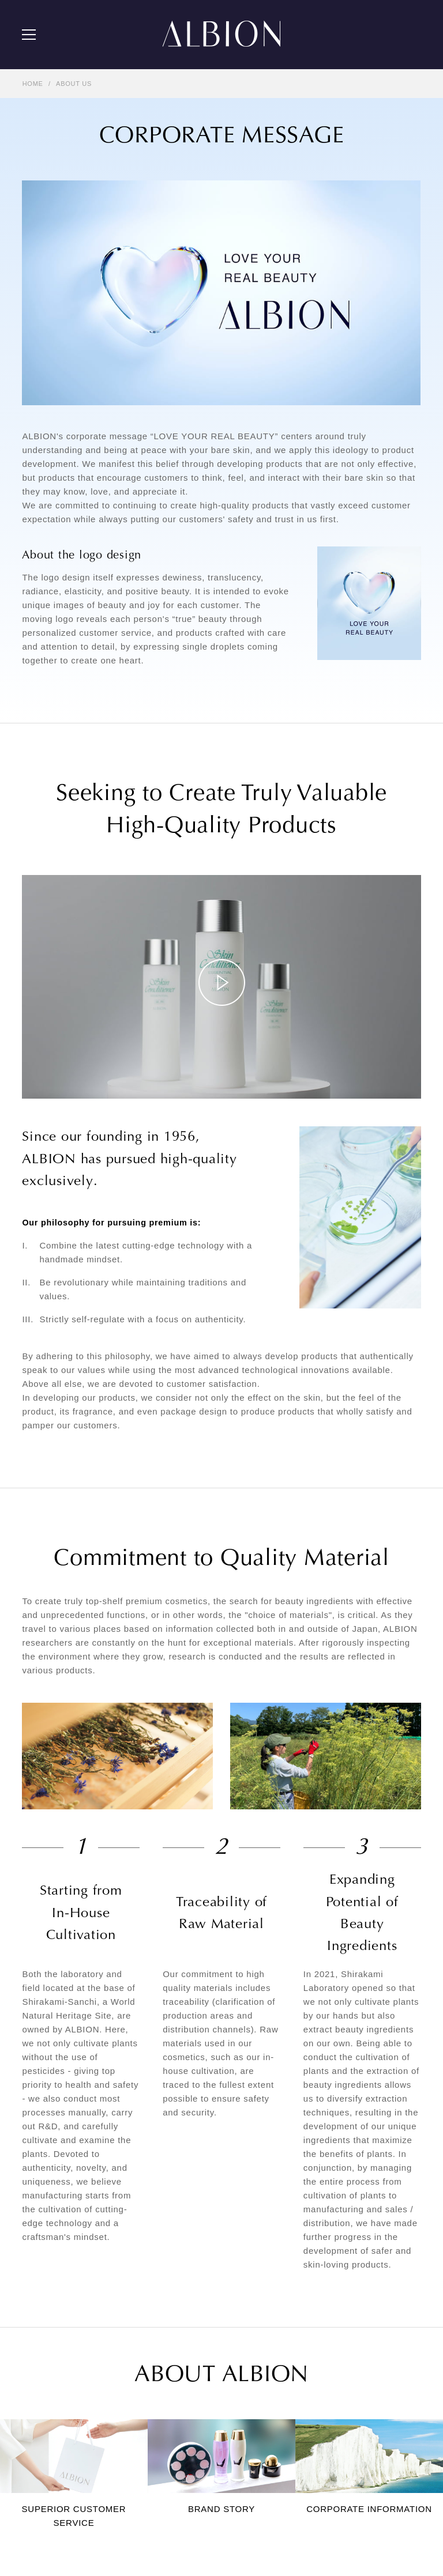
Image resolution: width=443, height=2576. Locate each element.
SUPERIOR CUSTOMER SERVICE (78, 2397)
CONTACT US (45, 2468)
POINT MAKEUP (224, 2303)
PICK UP (36, 2232)
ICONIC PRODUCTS (230, 2250)
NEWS (32, 2250)
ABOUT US (74, 83)
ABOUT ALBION (49, 2362)
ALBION (221, 34)
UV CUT (210, 2321)
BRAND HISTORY (51, 2415)
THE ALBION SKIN (53, 2268)
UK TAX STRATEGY (232, 2539)
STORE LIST (43, 2451)
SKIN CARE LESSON (57, 2285)
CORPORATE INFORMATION (69, 2433)
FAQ (29, 2486)
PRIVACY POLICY (154, 2539)
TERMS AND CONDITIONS (65, 2539)
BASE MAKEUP (222, 2285)
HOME (32, 83)
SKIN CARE (216, 2268)
